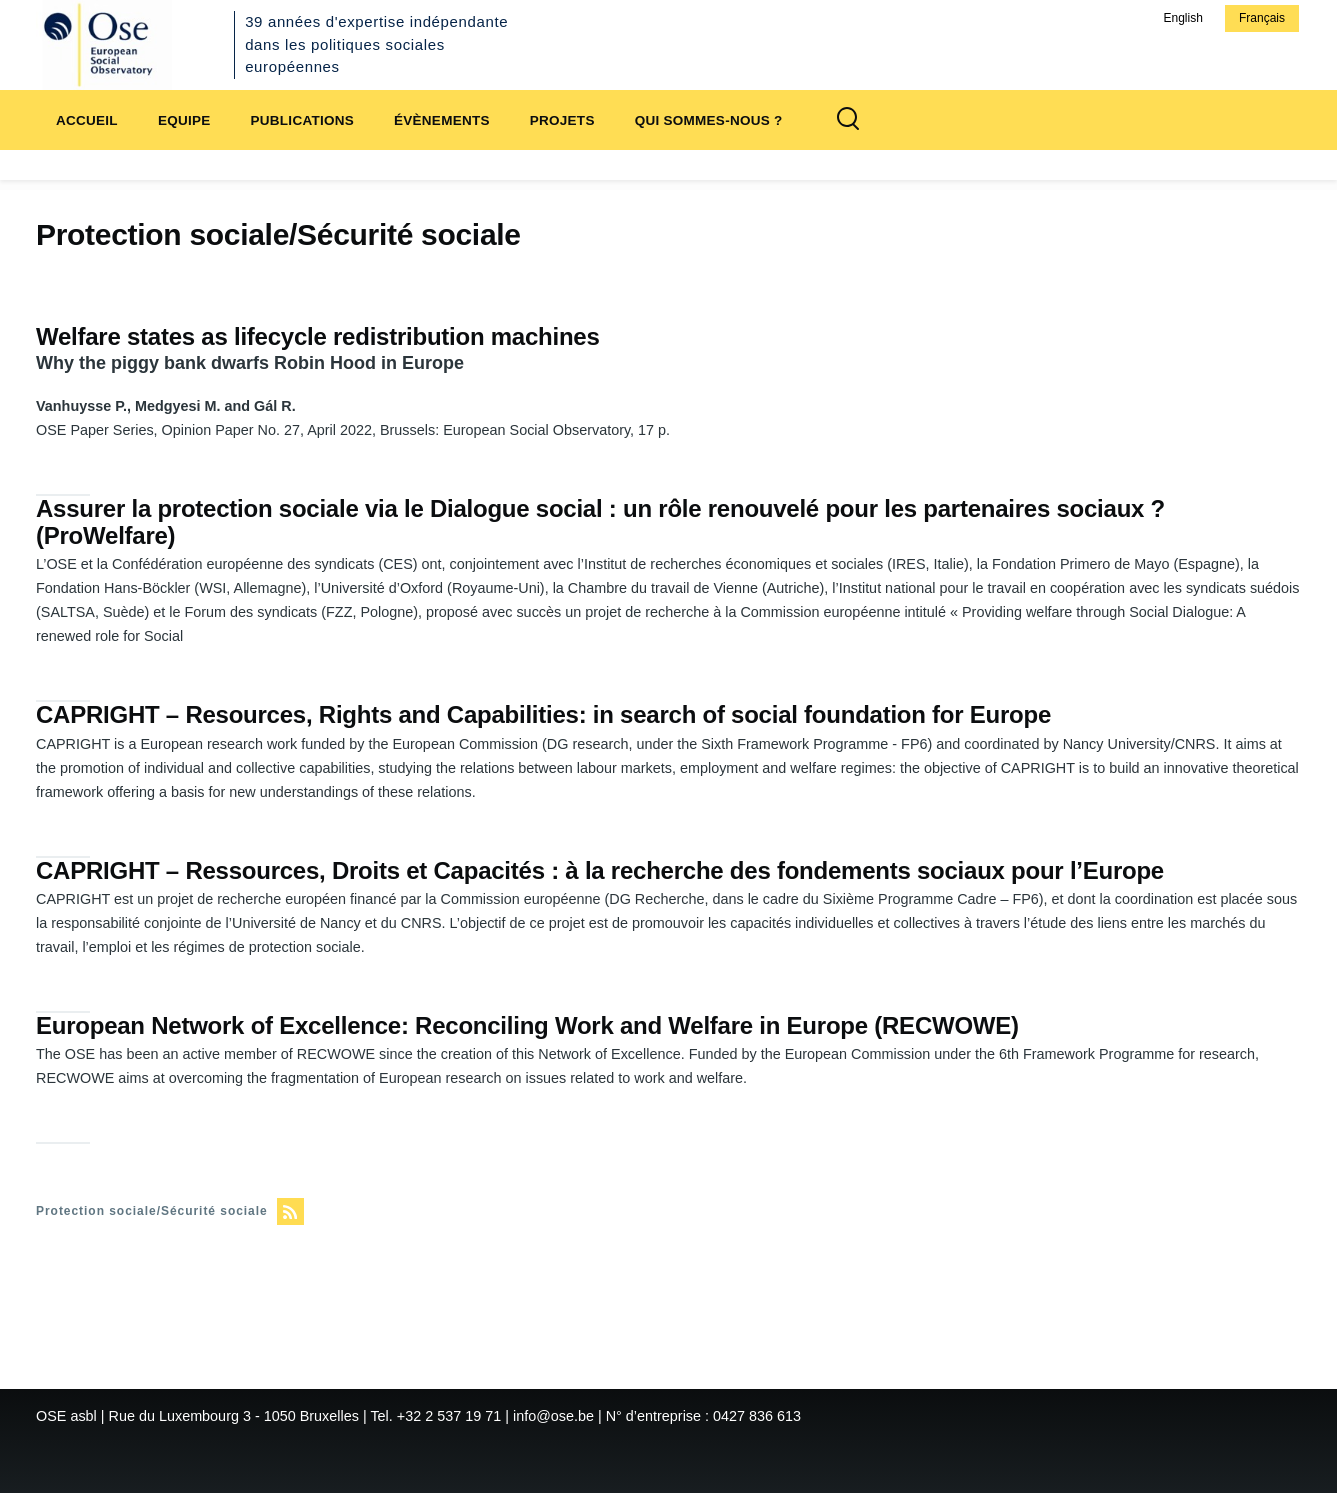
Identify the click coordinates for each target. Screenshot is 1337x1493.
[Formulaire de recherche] (848, 120)
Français (1262, 18)
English (1182, 18)
